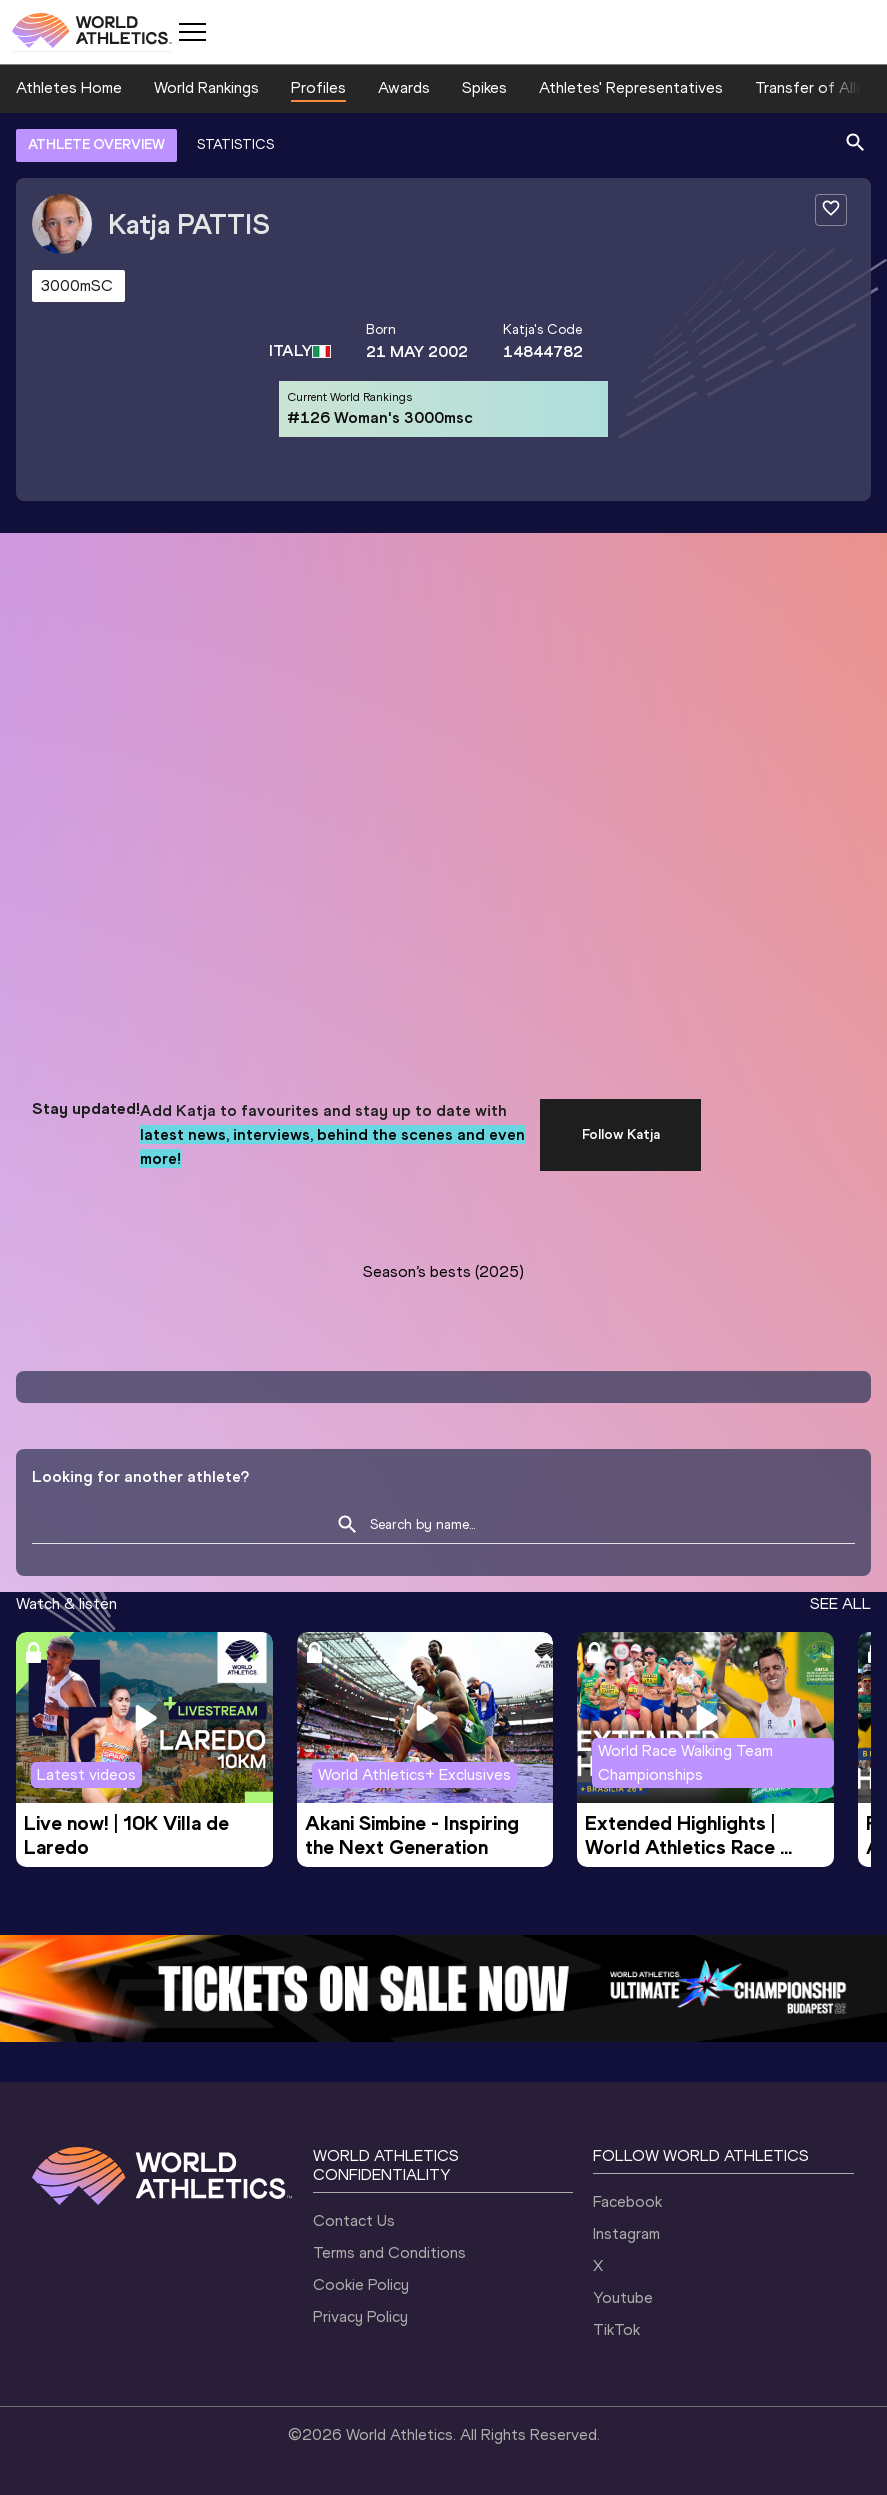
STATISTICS (235, 144)
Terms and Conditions (389, 2252)
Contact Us (354, 2220)
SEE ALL (840, 1603)
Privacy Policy (360, 2316)
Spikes (484, 87)
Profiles (318, 87)
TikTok (616, 2329)
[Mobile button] (192, 32)
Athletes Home (69, 87)
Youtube (623, 2297)
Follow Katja (621, 1134)
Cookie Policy (361, 2284)
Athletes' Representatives (631, 87)
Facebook (627, 2201)
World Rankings (206, 87)
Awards (404, 87)
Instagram (626, 2233)
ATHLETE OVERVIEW (96, 144)
